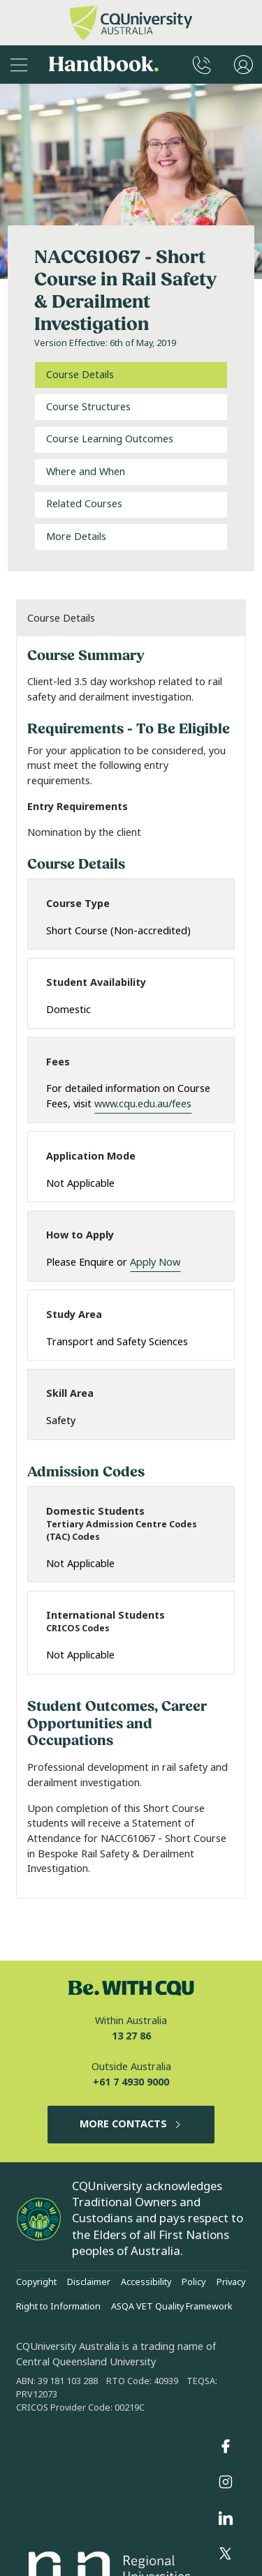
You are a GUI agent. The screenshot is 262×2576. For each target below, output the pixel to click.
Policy (193, 2282)
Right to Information (58, 2306)
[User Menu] (243, 64)
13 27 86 (131, 2036)
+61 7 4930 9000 (131, 2082)
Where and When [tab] (85, 472)
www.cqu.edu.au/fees (142, 1104)
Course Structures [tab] (88, 407)
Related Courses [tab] (84, 504)
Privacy (231, 2282)
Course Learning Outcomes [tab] (109, 439)
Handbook (103, 65)
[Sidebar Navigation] (19, 64)
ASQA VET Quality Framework (172, 2306)
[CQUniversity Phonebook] (202, 64)
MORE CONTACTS (131, 2124)
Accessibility (146, 2282)
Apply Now (155, 1262)
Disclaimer (88, 2282)
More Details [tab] (76, 537)
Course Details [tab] (80, 375)
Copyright (36, 2282)
